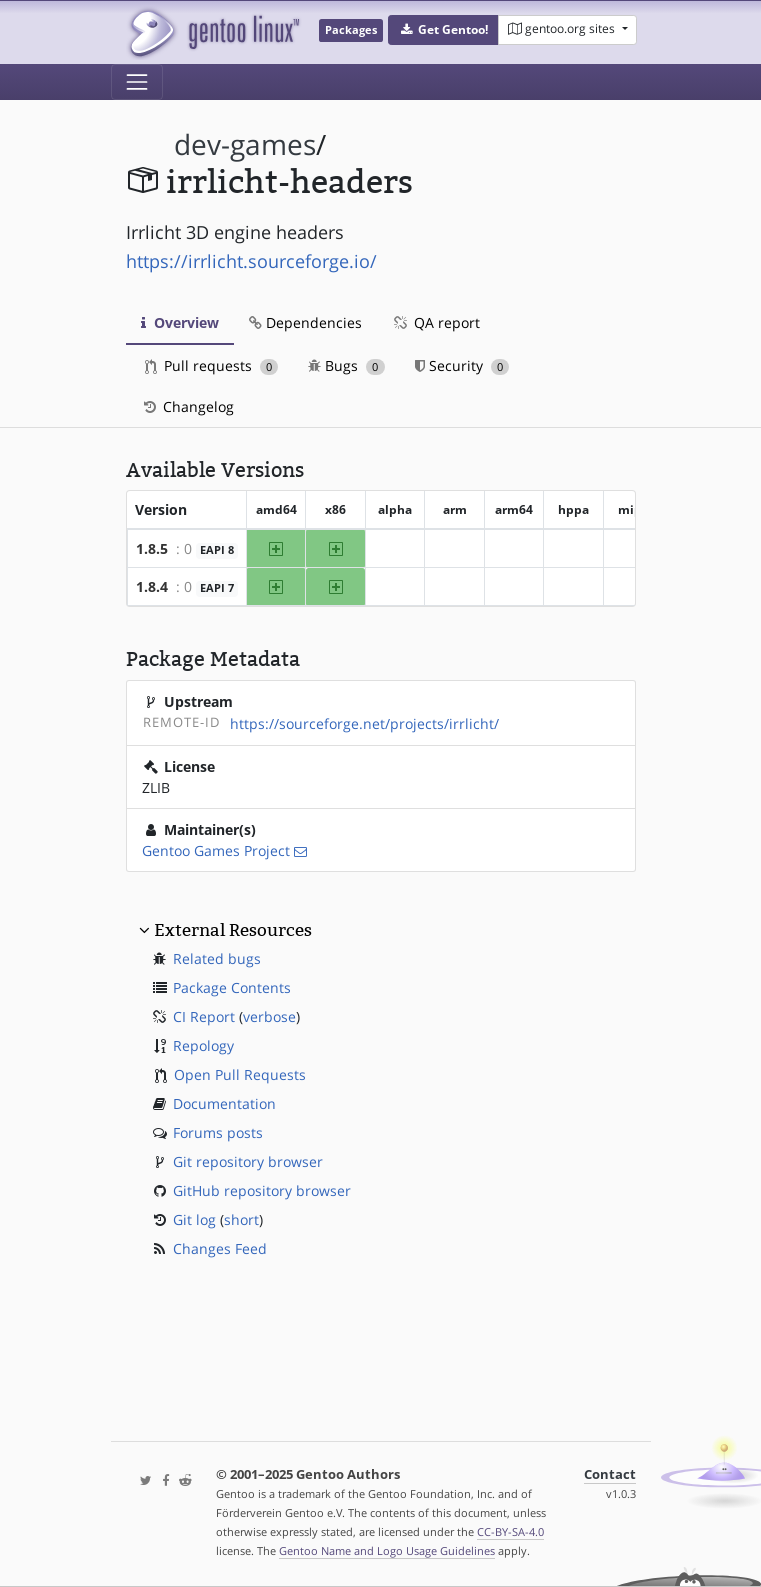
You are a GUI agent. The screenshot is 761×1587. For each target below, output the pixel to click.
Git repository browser (248, 1161)
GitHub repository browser (262, 1190)
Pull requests (212, 365)
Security (462, 365)
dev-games (245, 144)
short (241, 1219)
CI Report (204, 1016)
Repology (203, 1045)
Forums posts (218, 1132)
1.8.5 (152, 548)
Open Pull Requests (240, 1074)
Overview (180, 322)
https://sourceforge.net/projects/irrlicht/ (364, 723)
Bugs (346, 365)
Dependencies (305, 322)
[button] (443, 30)
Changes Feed (220, 1248)
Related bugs (217, 958)
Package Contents (232, 987)
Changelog (187, 406)
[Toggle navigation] (137, 82)
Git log (194, 1219)
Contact (610, 1474)
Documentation (224, 1103)
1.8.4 (152, 586)
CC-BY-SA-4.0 (510, 1531)
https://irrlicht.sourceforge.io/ (251, 261)
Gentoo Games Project (216, 850)
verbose (269, 1016)
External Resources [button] (233, 930)
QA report (436, 322)
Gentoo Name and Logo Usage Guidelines (387, 1550)
